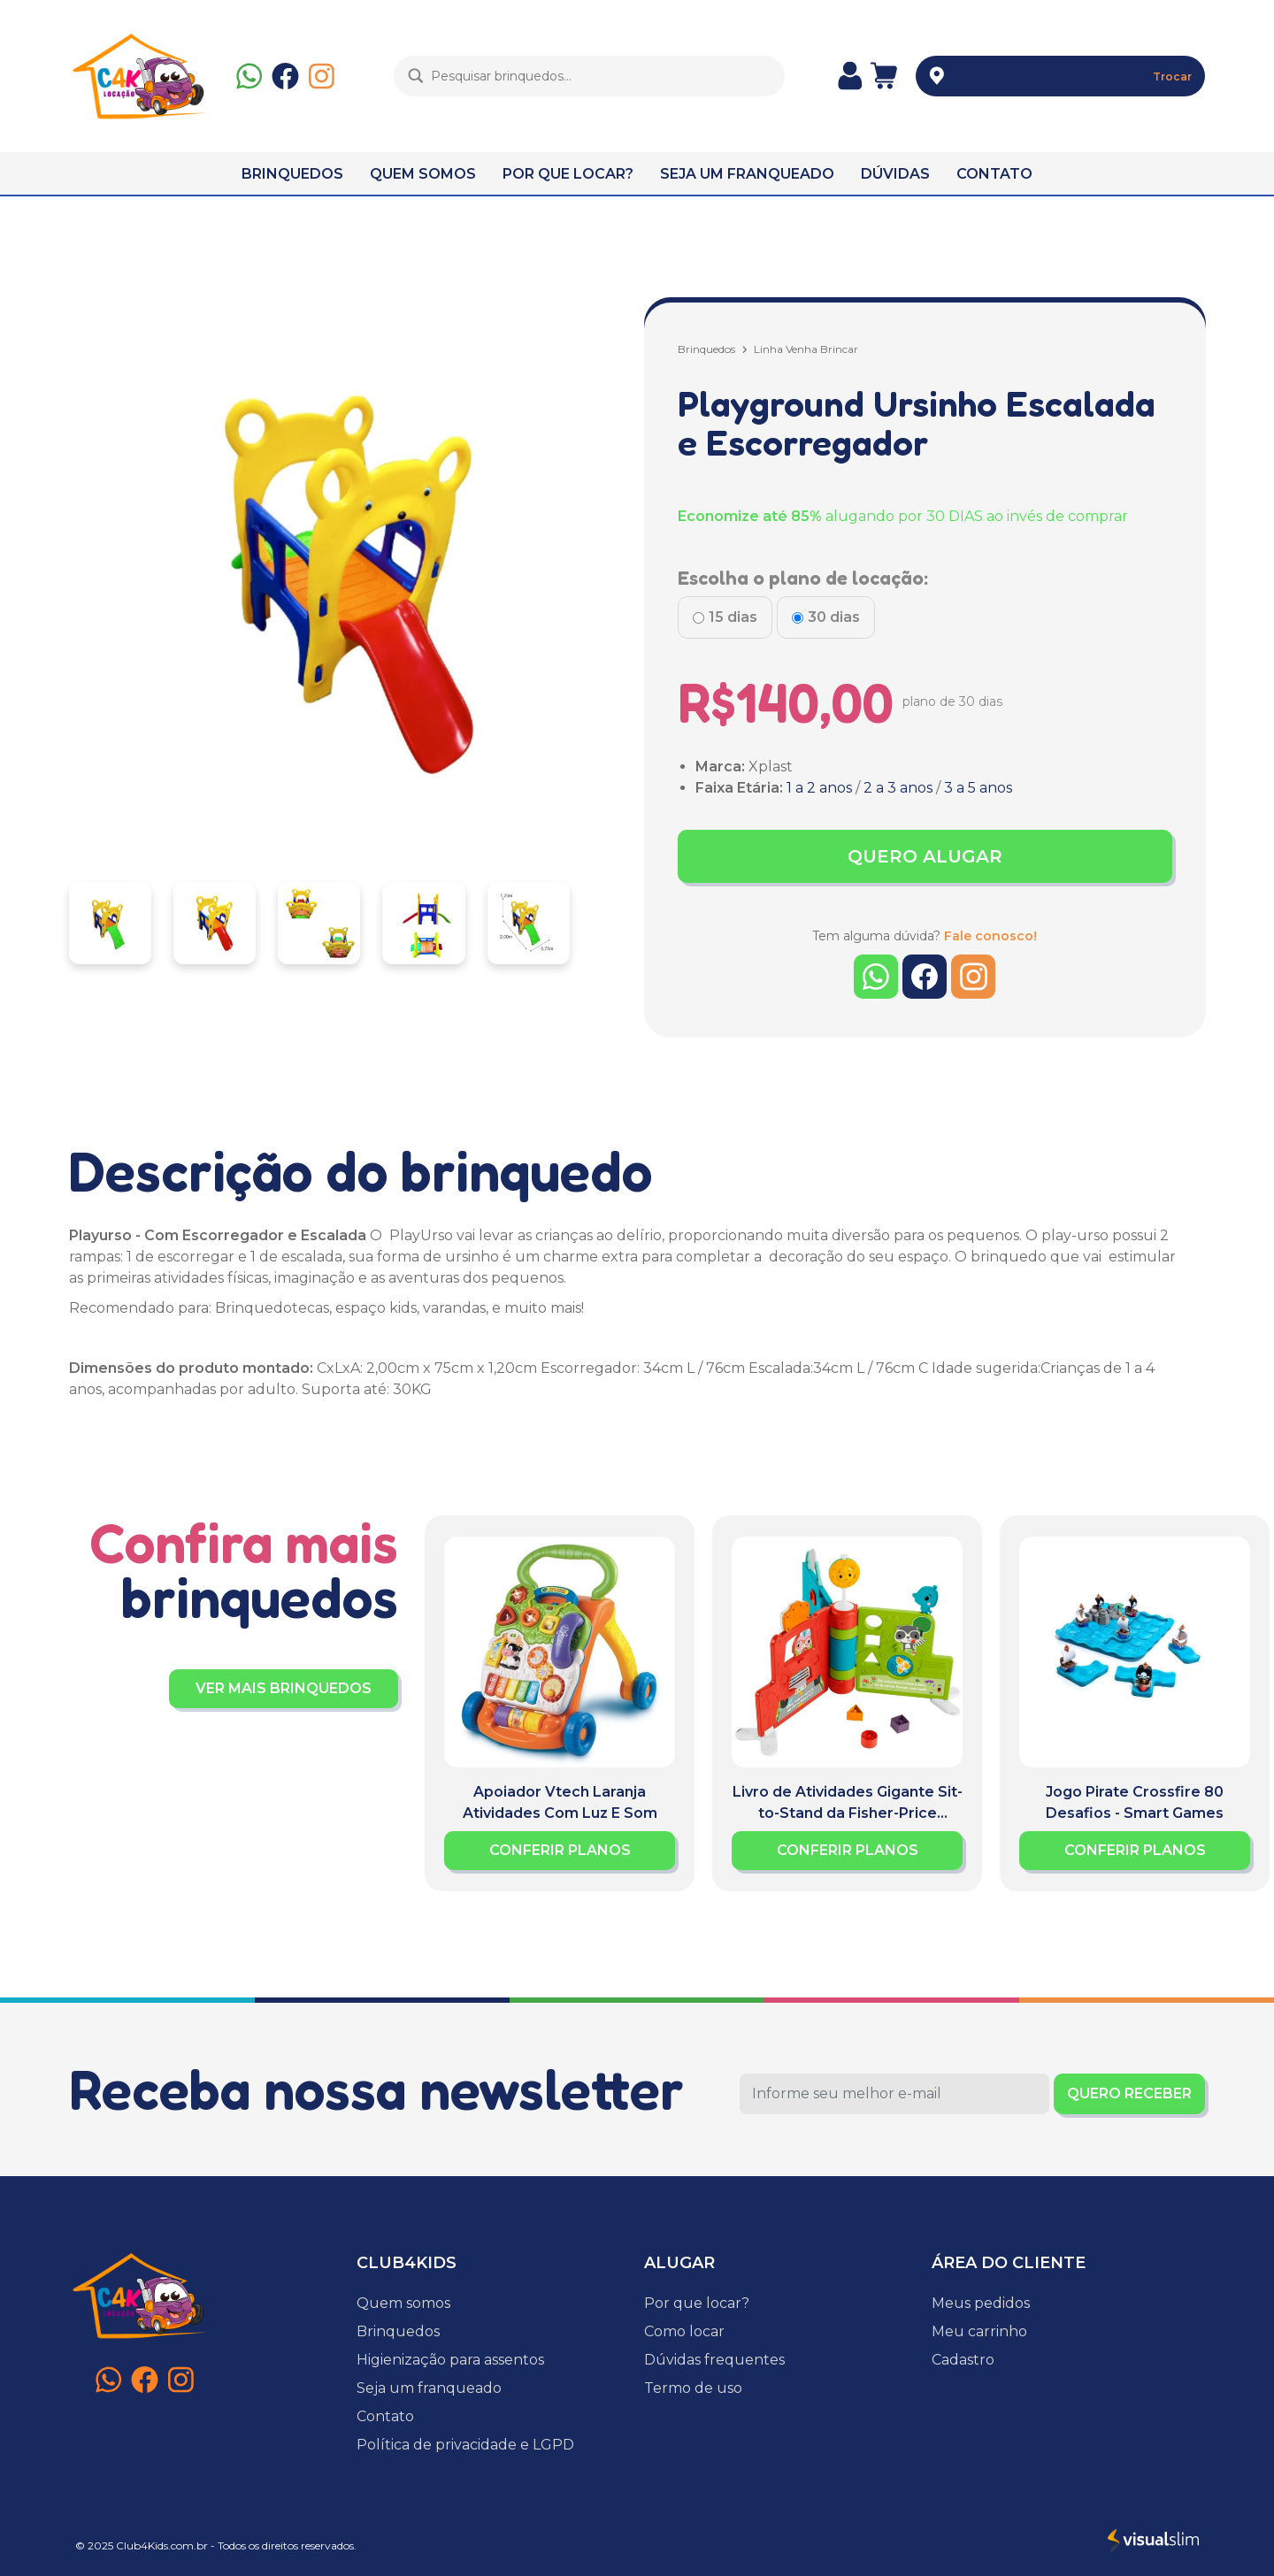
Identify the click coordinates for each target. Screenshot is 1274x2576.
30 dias (834, 617)
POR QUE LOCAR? (568, 173)
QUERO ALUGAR (925, 856)
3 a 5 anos (978, 787)
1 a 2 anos (819, 787)
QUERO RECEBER (1129, 2093)
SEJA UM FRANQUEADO (747, 173)
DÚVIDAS (895, 173)
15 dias (733, 617)
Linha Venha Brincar (806, 349)
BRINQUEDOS (292, 173)
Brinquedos (706, 349)
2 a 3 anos (897, 787)
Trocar (1172, 76)
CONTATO (994, 173)
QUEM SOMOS (423, 173)
